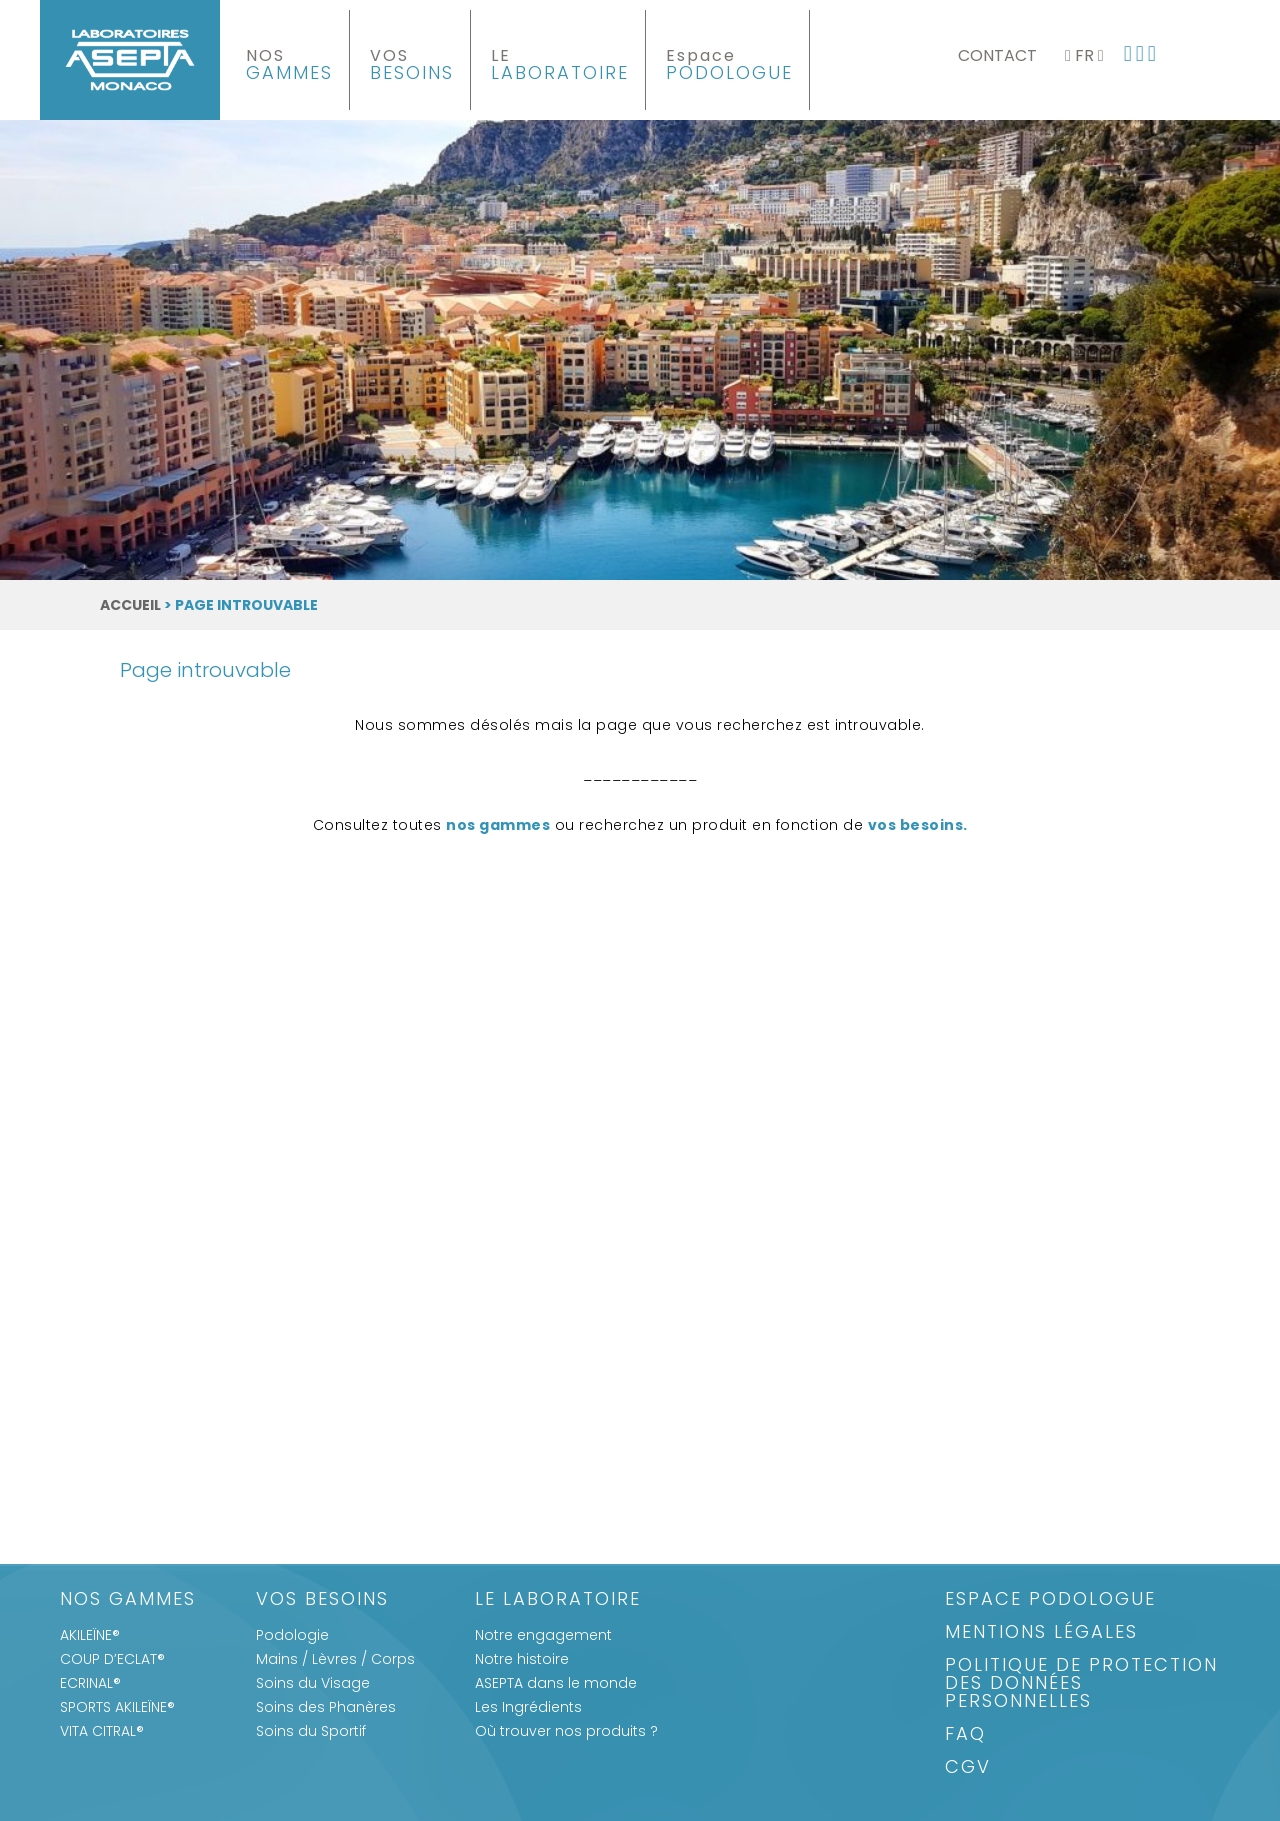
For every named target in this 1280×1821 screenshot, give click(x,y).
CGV (968, 1768)
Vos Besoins (322, 1600)
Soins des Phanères (326, 1707)
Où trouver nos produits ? (566, 1731)
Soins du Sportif (311, 1731)
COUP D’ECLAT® (112, 1659)
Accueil (130, 605)
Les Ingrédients (528, 1707)
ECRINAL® (90, 1683)
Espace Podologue (1050, 1600)
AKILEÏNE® (90, 1635)
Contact (997, 55)
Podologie (292, 1635)
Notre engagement (543, 1635)
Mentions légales (1041, 1633)
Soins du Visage (313, 1683)
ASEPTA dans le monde (556, 1683)
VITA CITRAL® (102, 1731)
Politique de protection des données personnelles (1081, 1684)
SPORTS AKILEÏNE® (117, 1707)
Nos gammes (128, 1600)
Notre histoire (522, 1659)
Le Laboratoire (558, 1600)
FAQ (965, 1735)
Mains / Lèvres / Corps (335, 1659)
